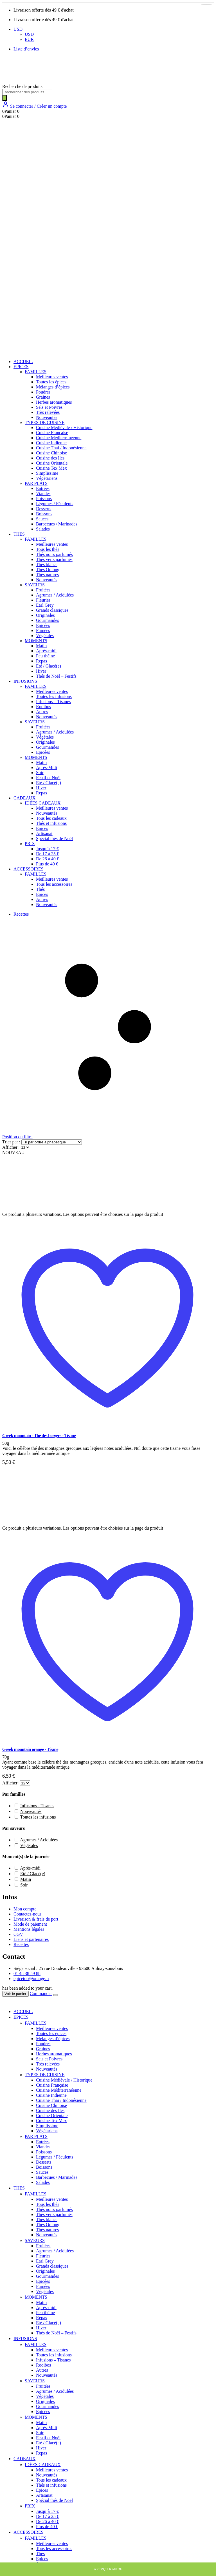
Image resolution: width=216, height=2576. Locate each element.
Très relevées (48, 412)
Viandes (43, 493)
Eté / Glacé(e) (48, 666)
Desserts (43, 508)
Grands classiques (52, 610)
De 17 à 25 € (47, 853)
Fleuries (43, 600)
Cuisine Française (52, 432)
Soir (40, 772)
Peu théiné (45, 655)
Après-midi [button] (30, 1868)
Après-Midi (46, 767)
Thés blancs (46, 564)
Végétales (45, 635)
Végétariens (46, 478)
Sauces (42, 518)
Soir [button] (24, 1885)
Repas (41, 661)
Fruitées (43, 589)
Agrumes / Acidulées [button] (39, 1839)
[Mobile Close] (5, 2002)
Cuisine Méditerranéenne (58, 437)
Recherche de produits (22, 86)
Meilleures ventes (52, 376)
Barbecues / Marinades (56, 524)
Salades (43, 529)
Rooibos (43, 706)
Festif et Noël (48, 777)
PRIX (30, 843)
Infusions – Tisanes (53, 701)
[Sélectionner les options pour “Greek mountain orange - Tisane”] (206, 4)
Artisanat (44, 833)
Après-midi (46, 650)
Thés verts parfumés (54, 559)
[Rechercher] (4, 98)
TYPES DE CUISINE (44, 422)
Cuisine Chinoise (51, 452)
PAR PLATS (36, 483)
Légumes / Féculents (54, 503)
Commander (41, 1993)
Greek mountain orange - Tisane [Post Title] (30, 1749)
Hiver (41, 671)
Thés (40, 889)
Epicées (43, 625)
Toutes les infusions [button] (38, 1817)
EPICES (21, 366)
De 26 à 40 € (47, 858)
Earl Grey (45, 605)
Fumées (43, 630)
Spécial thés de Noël (54, 838)
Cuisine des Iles (50, 458)
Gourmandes (47, 620)
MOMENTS (36, 640)
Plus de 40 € (47, 863)
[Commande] (51, 1142)
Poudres (43, 392)
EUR (29, 39)
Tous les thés (47, 549)
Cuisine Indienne (51, 442)
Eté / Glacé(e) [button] (32, 1873)
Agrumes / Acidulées (55, 595)
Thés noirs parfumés (54, 554)
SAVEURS (35, 584)
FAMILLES (35, 371)
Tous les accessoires (54, 884)
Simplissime (47, 473)
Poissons (44, 498)
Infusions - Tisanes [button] (37, 1805)
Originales (45, 615)
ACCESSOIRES (29, 869)
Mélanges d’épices (53, 387)
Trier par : (11, 1141)
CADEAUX (24, 798)
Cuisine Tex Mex (51, 468)
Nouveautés (46, 417)
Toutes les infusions (54, 696)
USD (18, 29)
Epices (42, 828)
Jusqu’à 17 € (47, 848)
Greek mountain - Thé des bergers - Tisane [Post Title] (39, 1435)
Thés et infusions (51, 823)
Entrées (43, 488)
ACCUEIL (23, 361)
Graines (43, 397)
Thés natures (47, 574)
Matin (41, 645)
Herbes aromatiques (54, 402)
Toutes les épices (51, 381)
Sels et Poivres (49, 407)
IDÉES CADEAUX (43, 803)
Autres (42, 711)
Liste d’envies (26, 49)
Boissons (44, 513)
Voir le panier (15, 1994)
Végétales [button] (29, 1845)
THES (19, 534)
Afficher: (11, 1147)
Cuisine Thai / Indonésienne (61, 447)
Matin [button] (25, 1879)
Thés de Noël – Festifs (56, 676)
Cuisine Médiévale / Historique (64, 427)
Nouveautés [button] (31, 1811)
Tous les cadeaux (51, 818)
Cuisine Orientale (52, 463)
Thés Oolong (47, 569)
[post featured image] (43, 1209)
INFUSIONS (25, 681)
